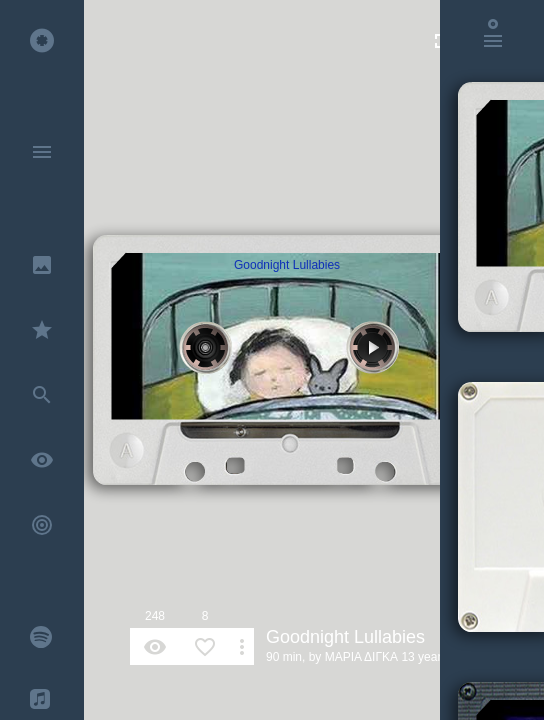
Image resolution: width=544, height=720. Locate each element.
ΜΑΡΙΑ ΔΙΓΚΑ (361, 657)
